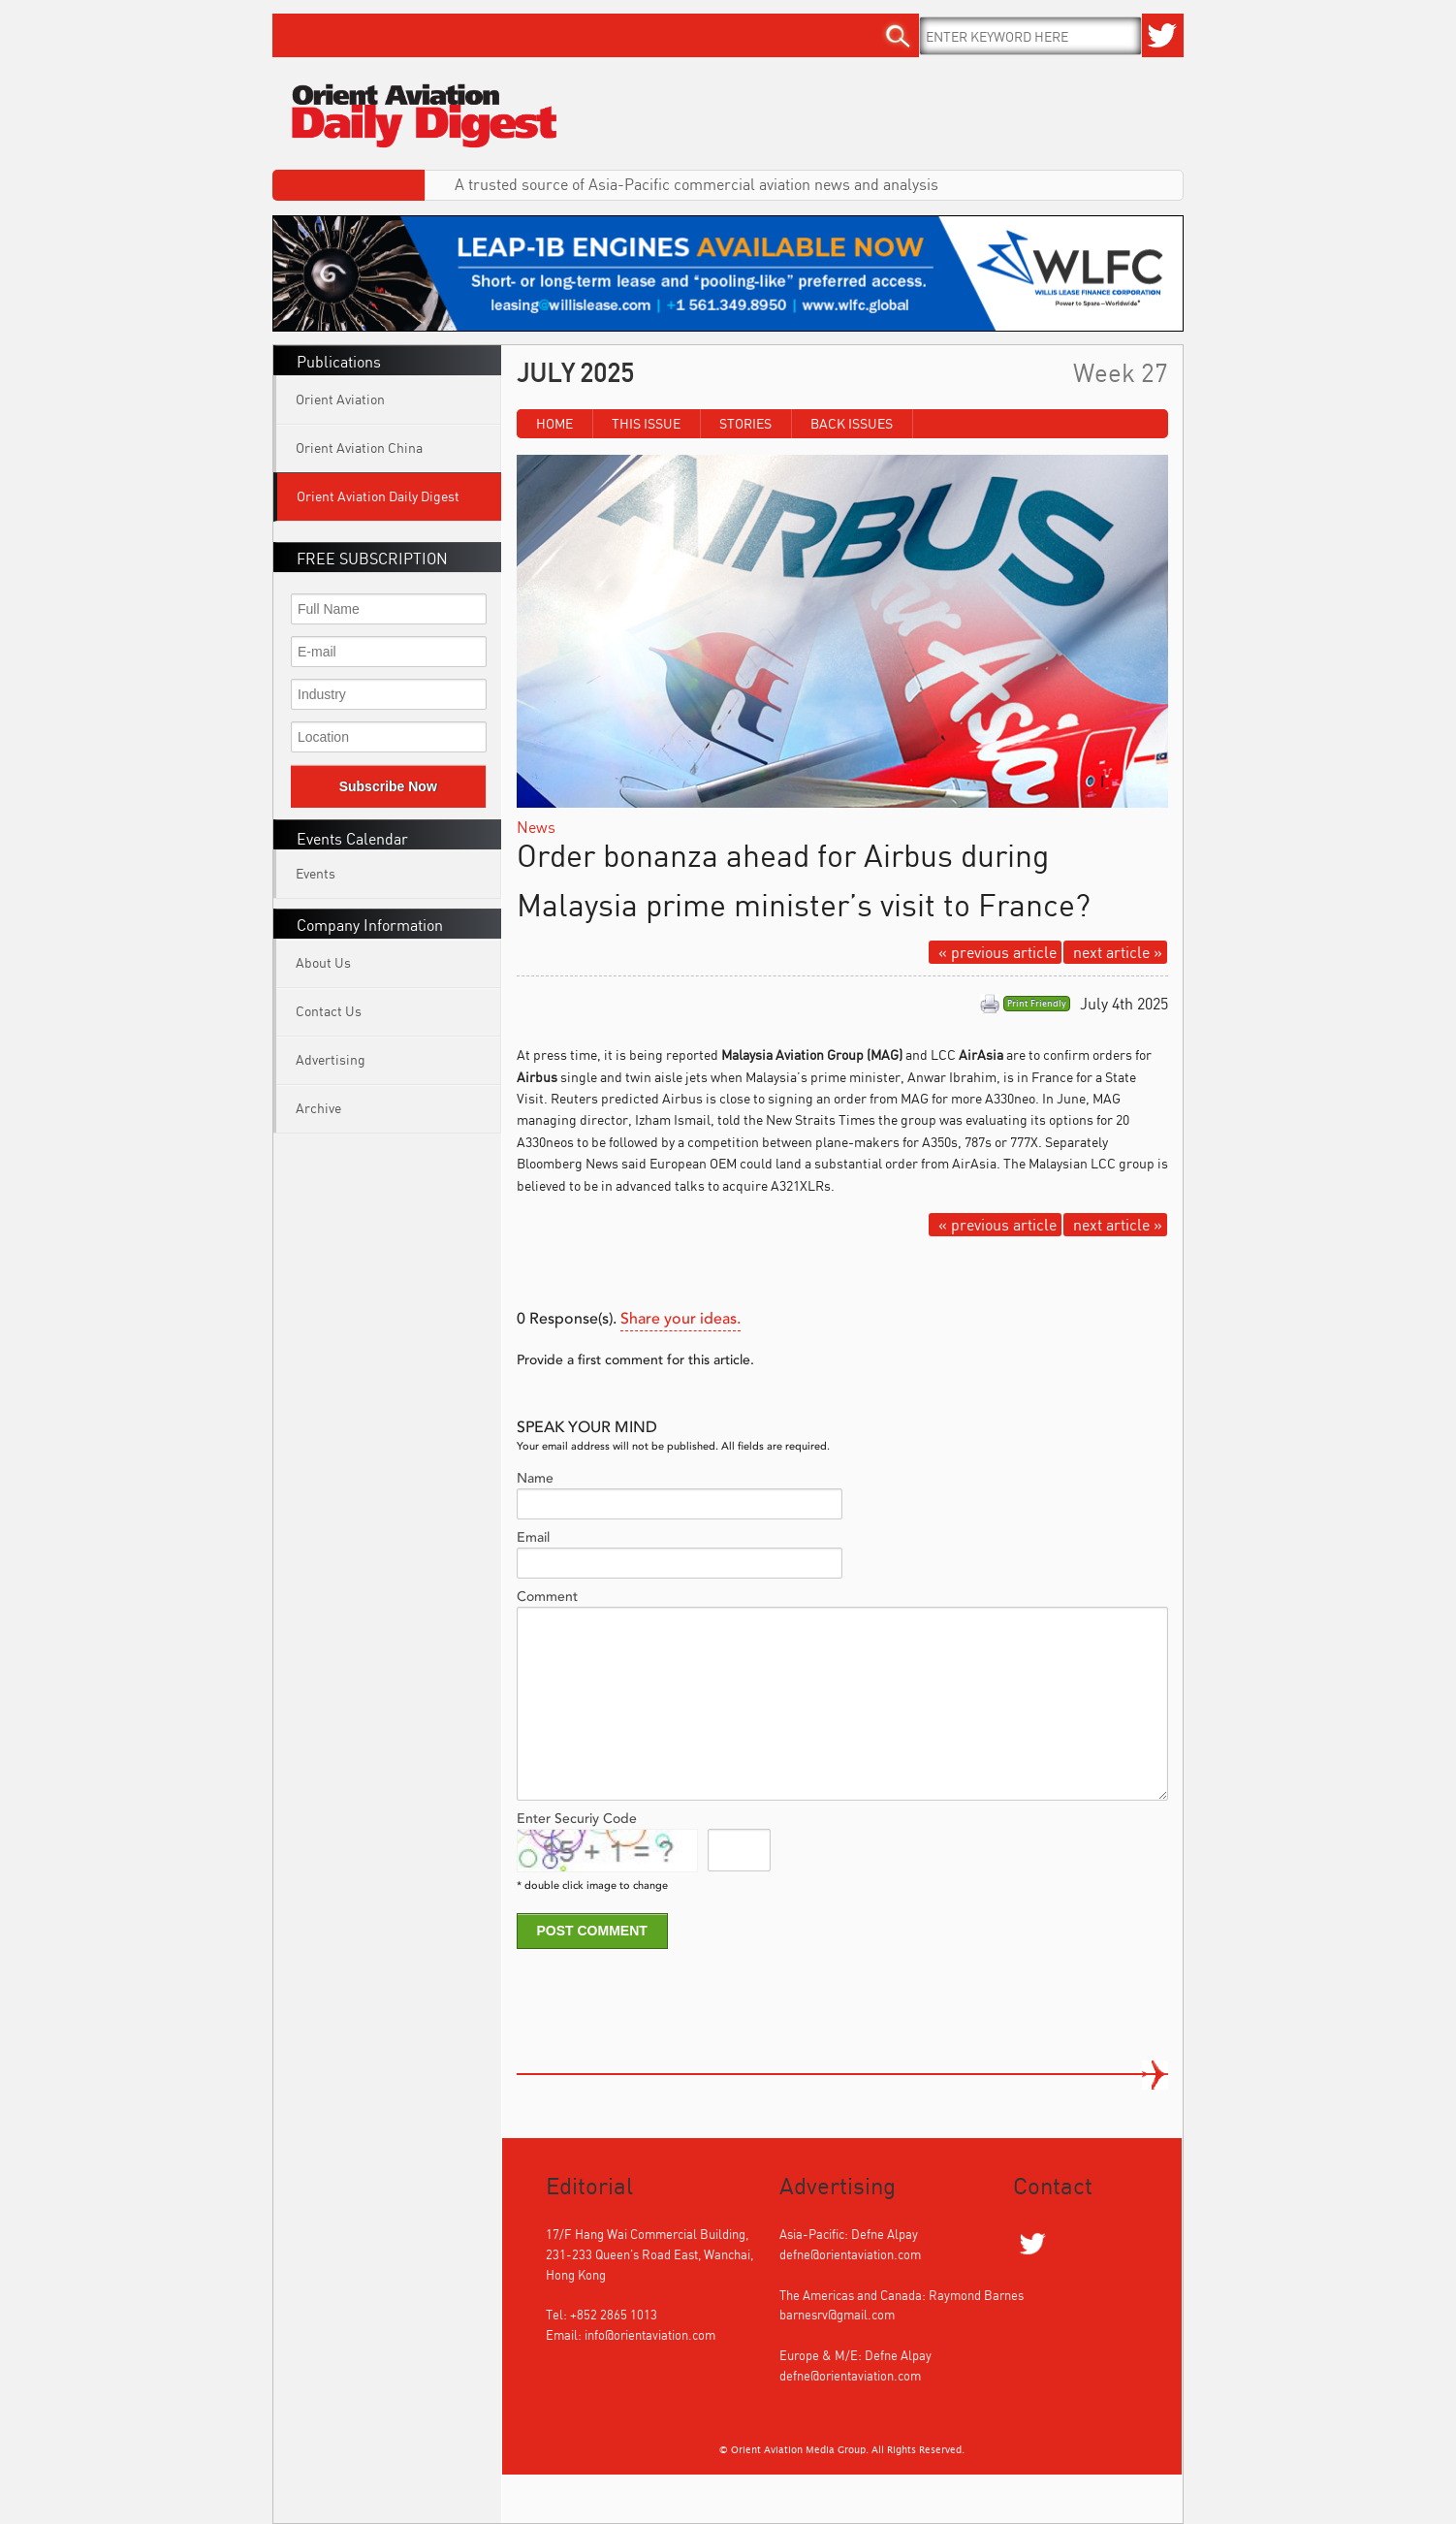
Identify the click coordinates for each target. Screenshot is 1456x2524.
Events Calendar (352, 838)
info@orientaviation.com (650, 2335)
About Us (323, 962)
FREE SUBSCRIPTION (372, 558)
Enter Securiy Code (577, 1819)
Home (554, 423)
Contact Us (329, 1011)
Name (535, 1479)
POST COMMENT (592, 1930)
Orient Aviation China (359, 447)
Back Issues (851, 423)
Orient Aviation (340, 399)
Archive (318, 1108)
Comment (547, 1597)
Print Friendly (1036, 1003)
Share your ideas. (680, 1319)
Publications (339, 361)
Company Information (370, 925)
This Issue (646, 423)
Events (315, 873)
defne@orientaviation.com (850, 2254)
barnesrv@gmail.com (837, 2314)
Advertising (330, 1059)
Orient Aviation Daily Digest (378, 496)
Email (533, 1538)
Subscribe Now (388, 786)
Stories (745, 423)
